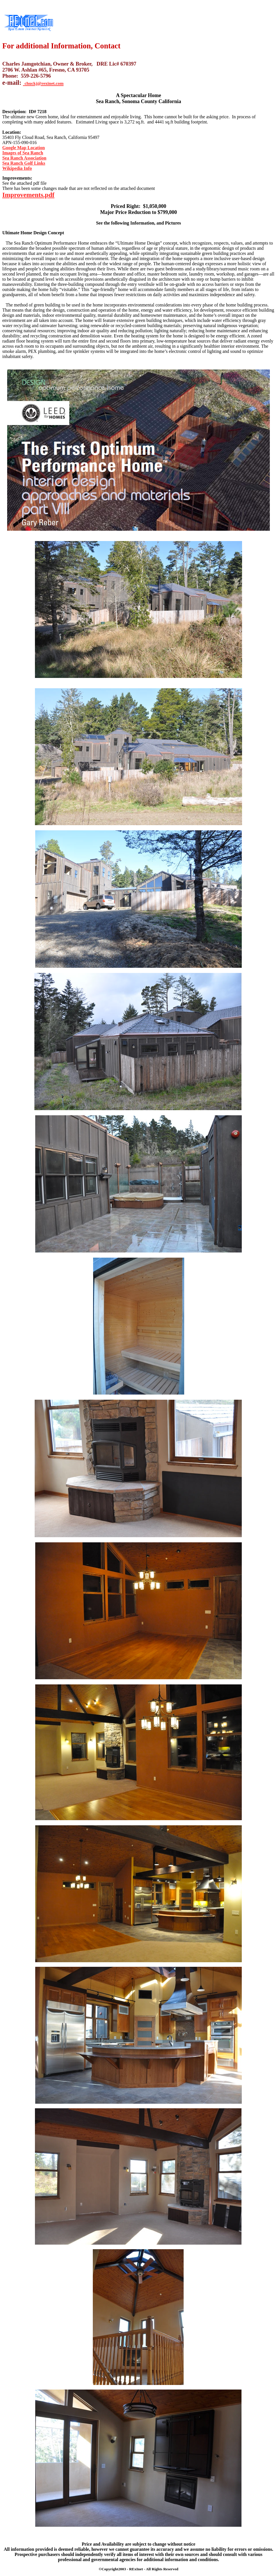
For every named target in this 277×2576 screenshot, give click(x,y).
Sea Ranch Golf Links (23, 163)
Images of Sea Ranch (22, 152)
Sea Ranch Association (24, 158)
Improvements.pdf (28, 194)
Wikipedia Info (17, 168)
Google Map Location (23, 147)
